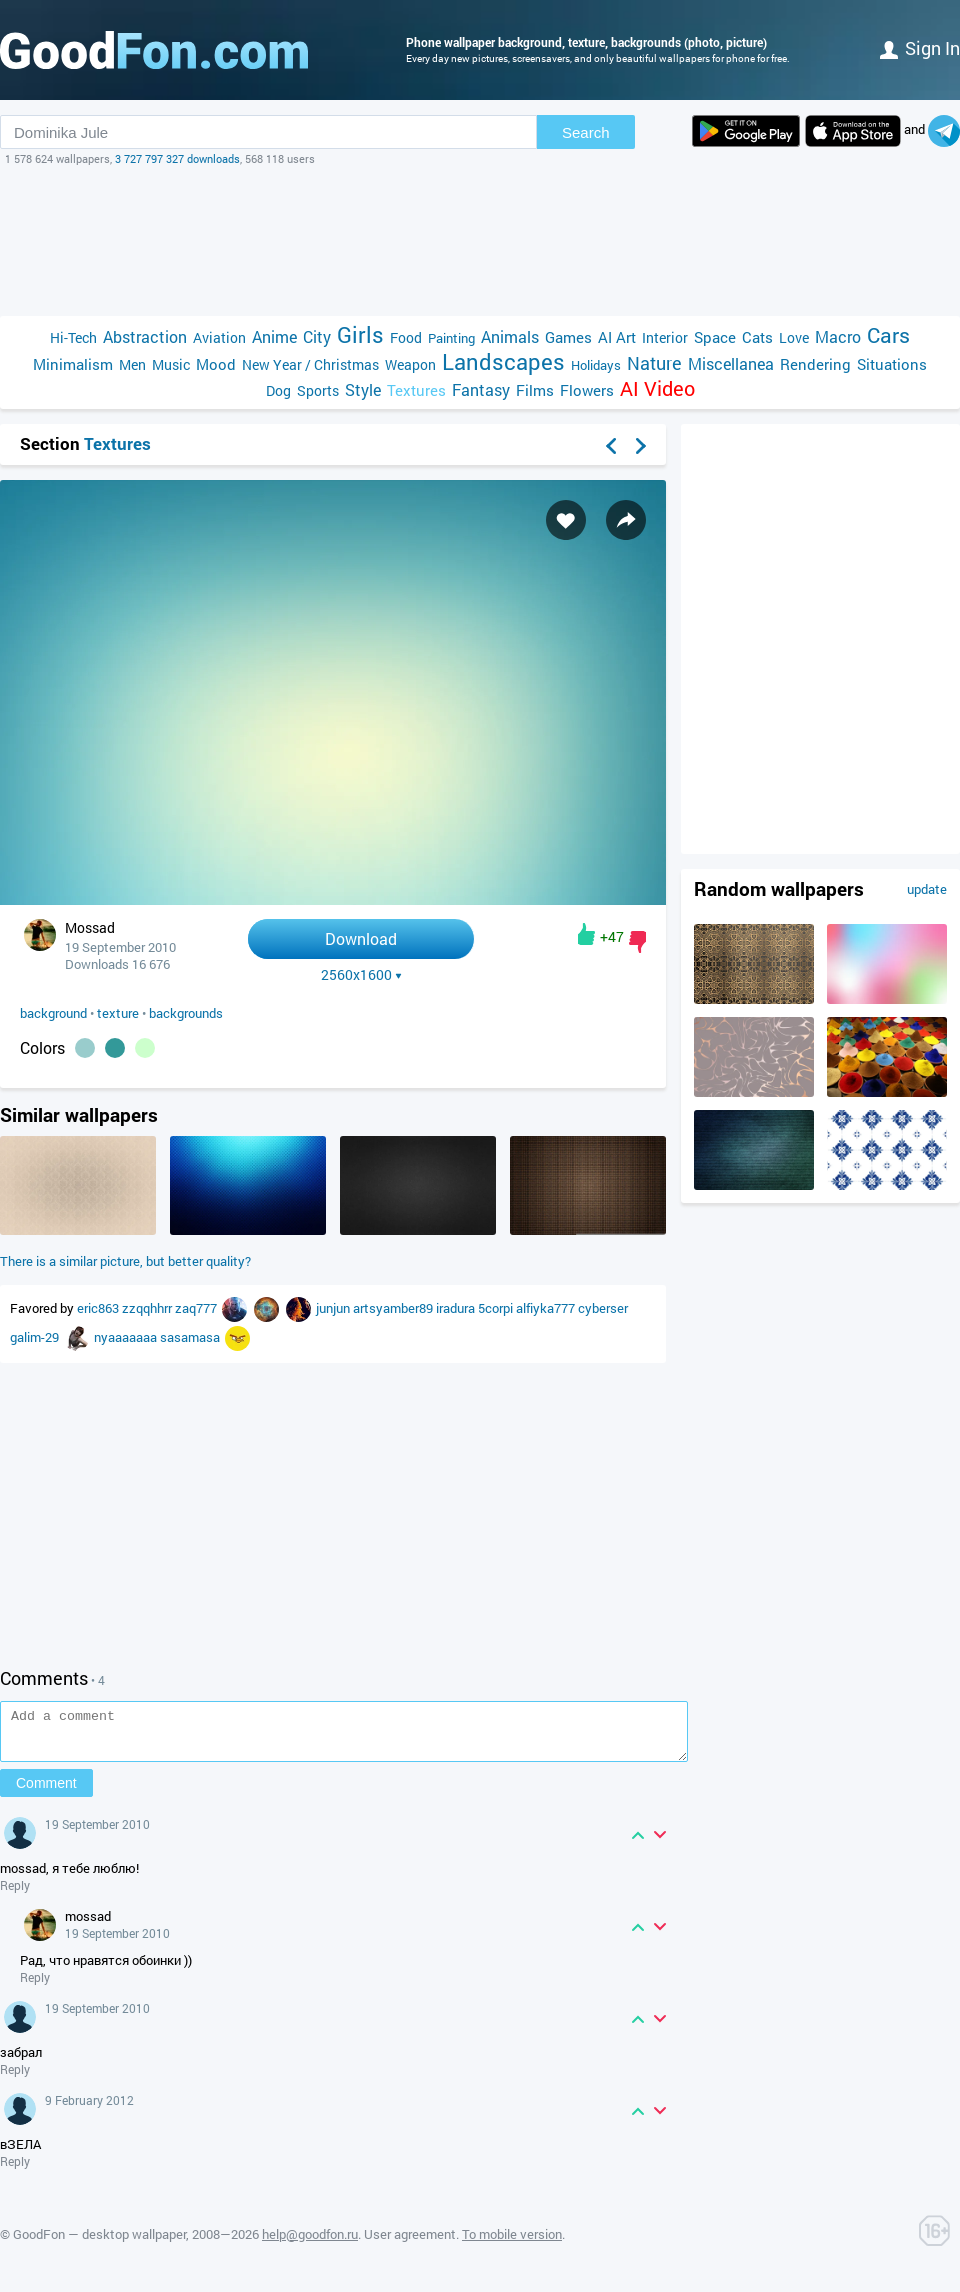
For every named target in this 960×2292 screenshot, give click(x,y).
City (317, 336)
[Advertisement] (480, 241)
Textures (416, 390)
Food (406, 337)
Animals (510, 336)
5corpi (497, 1308)
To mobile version (512, 2243)
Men (132, 364)
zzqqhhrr (148, 1308)
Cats (757, 337)
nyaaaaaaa (127, 1337)
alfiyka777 (547, 1308)
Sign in (920, 48)
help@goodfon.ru (310, 2243)
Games (568, 337)
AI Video (657, 388)
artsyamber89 (394, 1308)
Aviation (219, 337)
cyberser (603, 1308)
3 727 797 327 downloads (177, 158)
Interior (665, 337)
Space (715, 337)
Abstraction (145, 336)
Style (363, 389)
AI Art (617, 337)
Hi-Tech (73, 337)
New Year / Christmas (310, 364)
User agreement (410, 2243)
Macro (838, 336)
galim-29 (36, 1337)
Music (171, 364)
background (53, 1013)
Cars (888, 335)
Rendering (815, 364)
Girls (360, 334)
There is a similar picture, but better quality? (125, 1261)
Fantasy (481, 389)
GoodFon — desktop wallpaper (99, 2243)
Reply (15, 1894)
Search (586, 132)
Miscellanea (731, 363)
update (927, 889)
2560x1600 (361, 975)
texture (118, 1013)
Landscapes (503, 361)
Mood (216, 364)
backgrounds (186, 1013)
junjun (334, 1308)
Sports (318, 390)
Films (535, 390)
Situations (892, 364)
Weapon (410, 364)
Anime (274, 336)
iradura (457, 1308)
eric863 (99, 1308)
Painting (451, 338)
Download (361, 938)
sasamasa (191, 1337)
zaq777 (197, 1308)
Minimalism (73, 364)
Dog (278, 390)
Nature (654, 363)
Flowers (587, 390)
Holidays (596, 365)
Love (794, 337)
